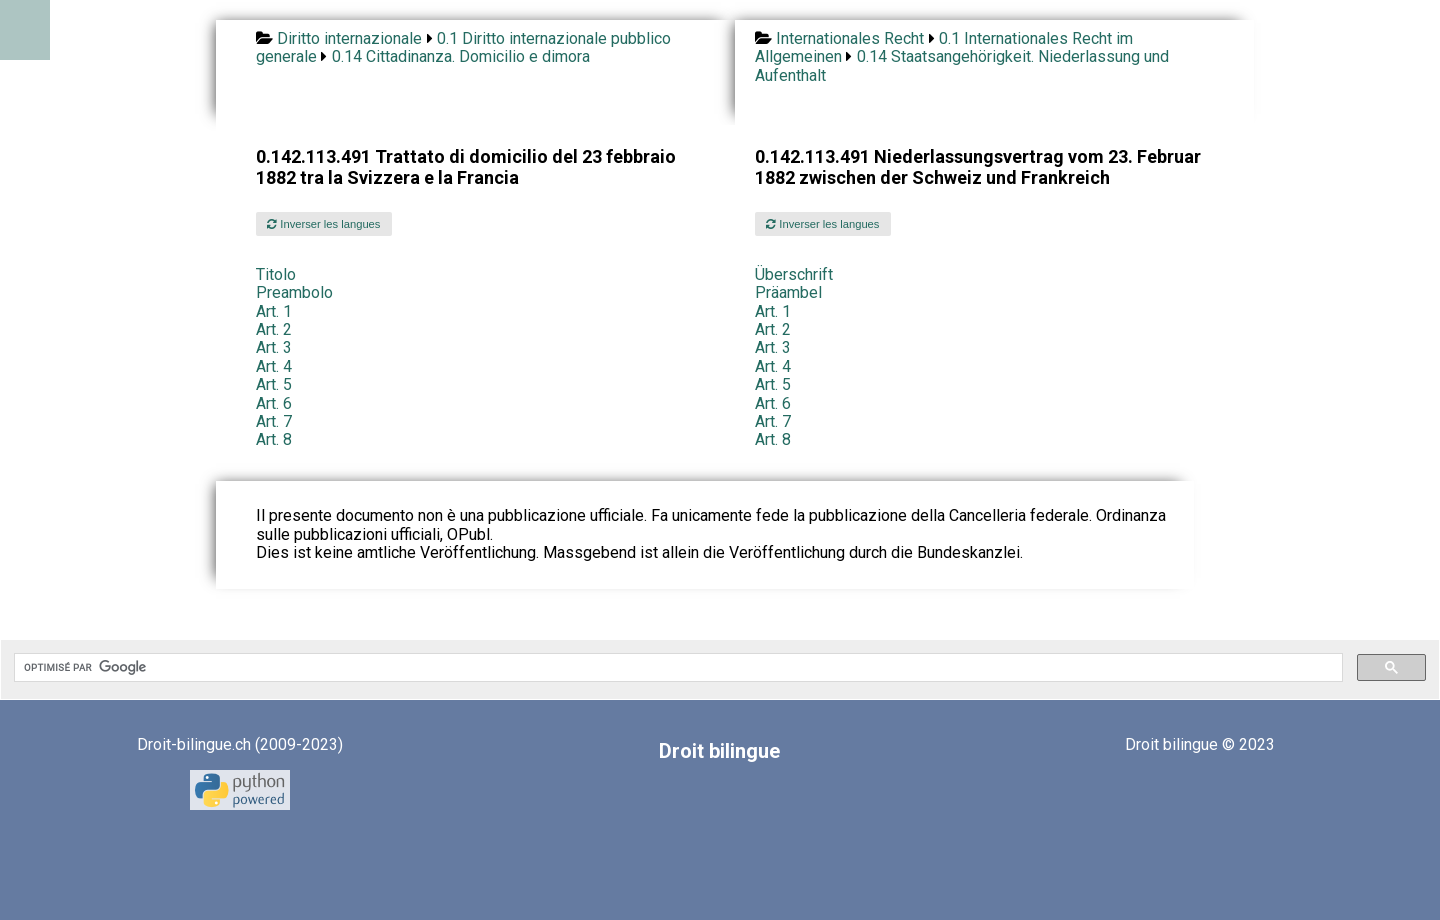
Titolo (276, 274)
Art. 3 (274, 347)
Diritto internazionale (349, 38)
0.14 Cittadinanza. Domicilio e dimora (461, 56)
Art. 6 (274, 403)
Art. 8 (274, 439)
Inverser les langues (323, 224)
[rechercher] (676, 668)
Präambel (788, 292)
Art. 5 (274, 384)
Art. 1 (274, 311)
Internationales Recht (850, 38)
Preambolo (294, 292)
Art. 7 (274, 421)
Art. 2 (274, 329)
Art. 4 (274, 366)
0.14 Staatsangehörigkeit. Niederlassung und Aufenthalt (962, 65)
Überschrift (794, 274)
